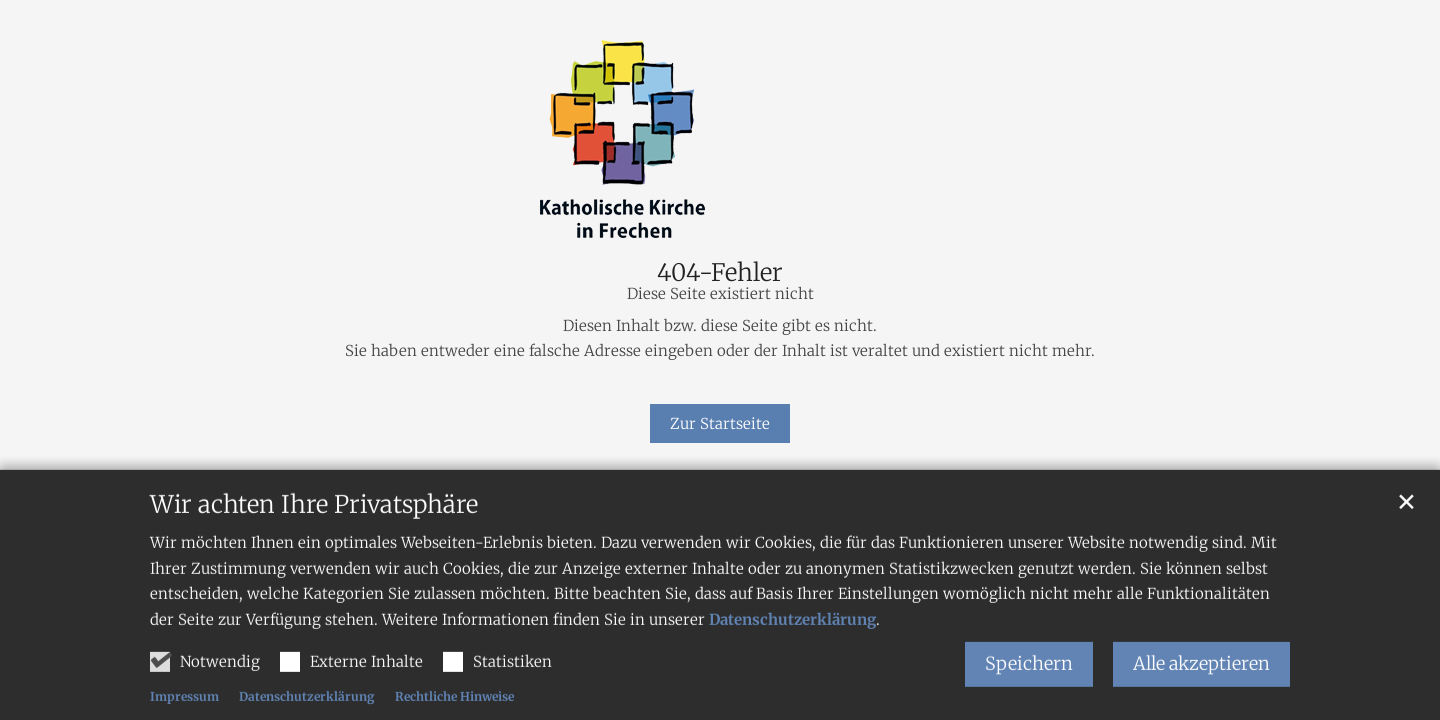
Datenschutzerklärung (792, 637)
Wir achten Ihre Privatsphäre (314, 523)
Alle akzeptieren (1201, 681)
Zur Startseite (720, 423)
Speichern (1029, 681)
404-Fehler (720, 273)
